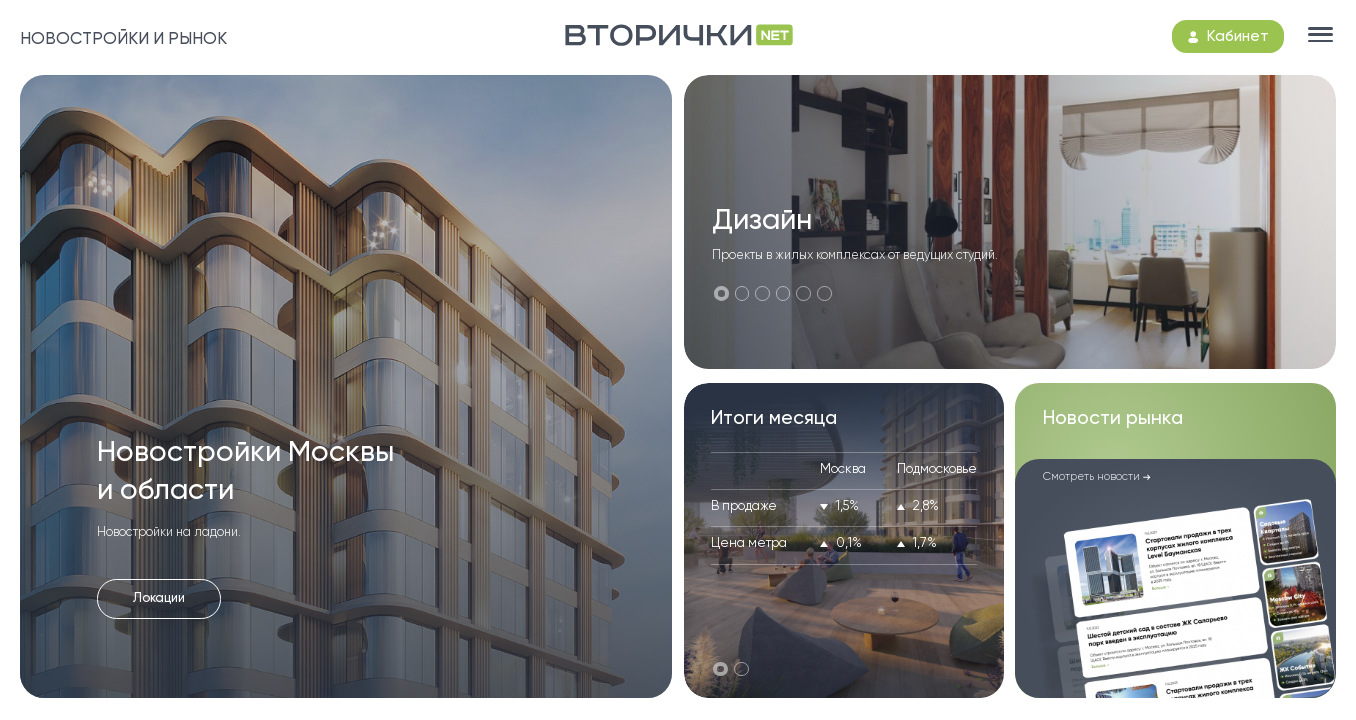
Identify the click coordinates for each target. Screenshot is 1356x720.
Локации (159, 598)
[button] (721, 293)
